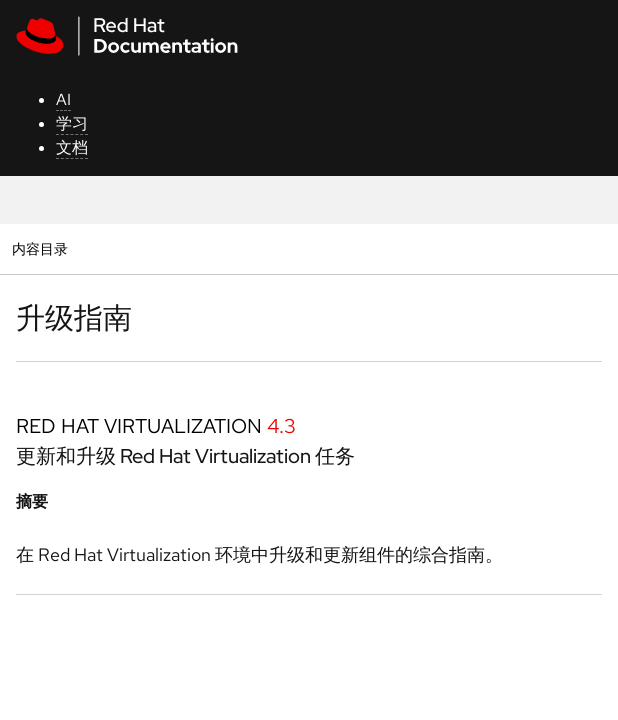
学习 (72, 123)
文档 (72, 147)
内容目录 (39, 248)
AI (63, 99)
